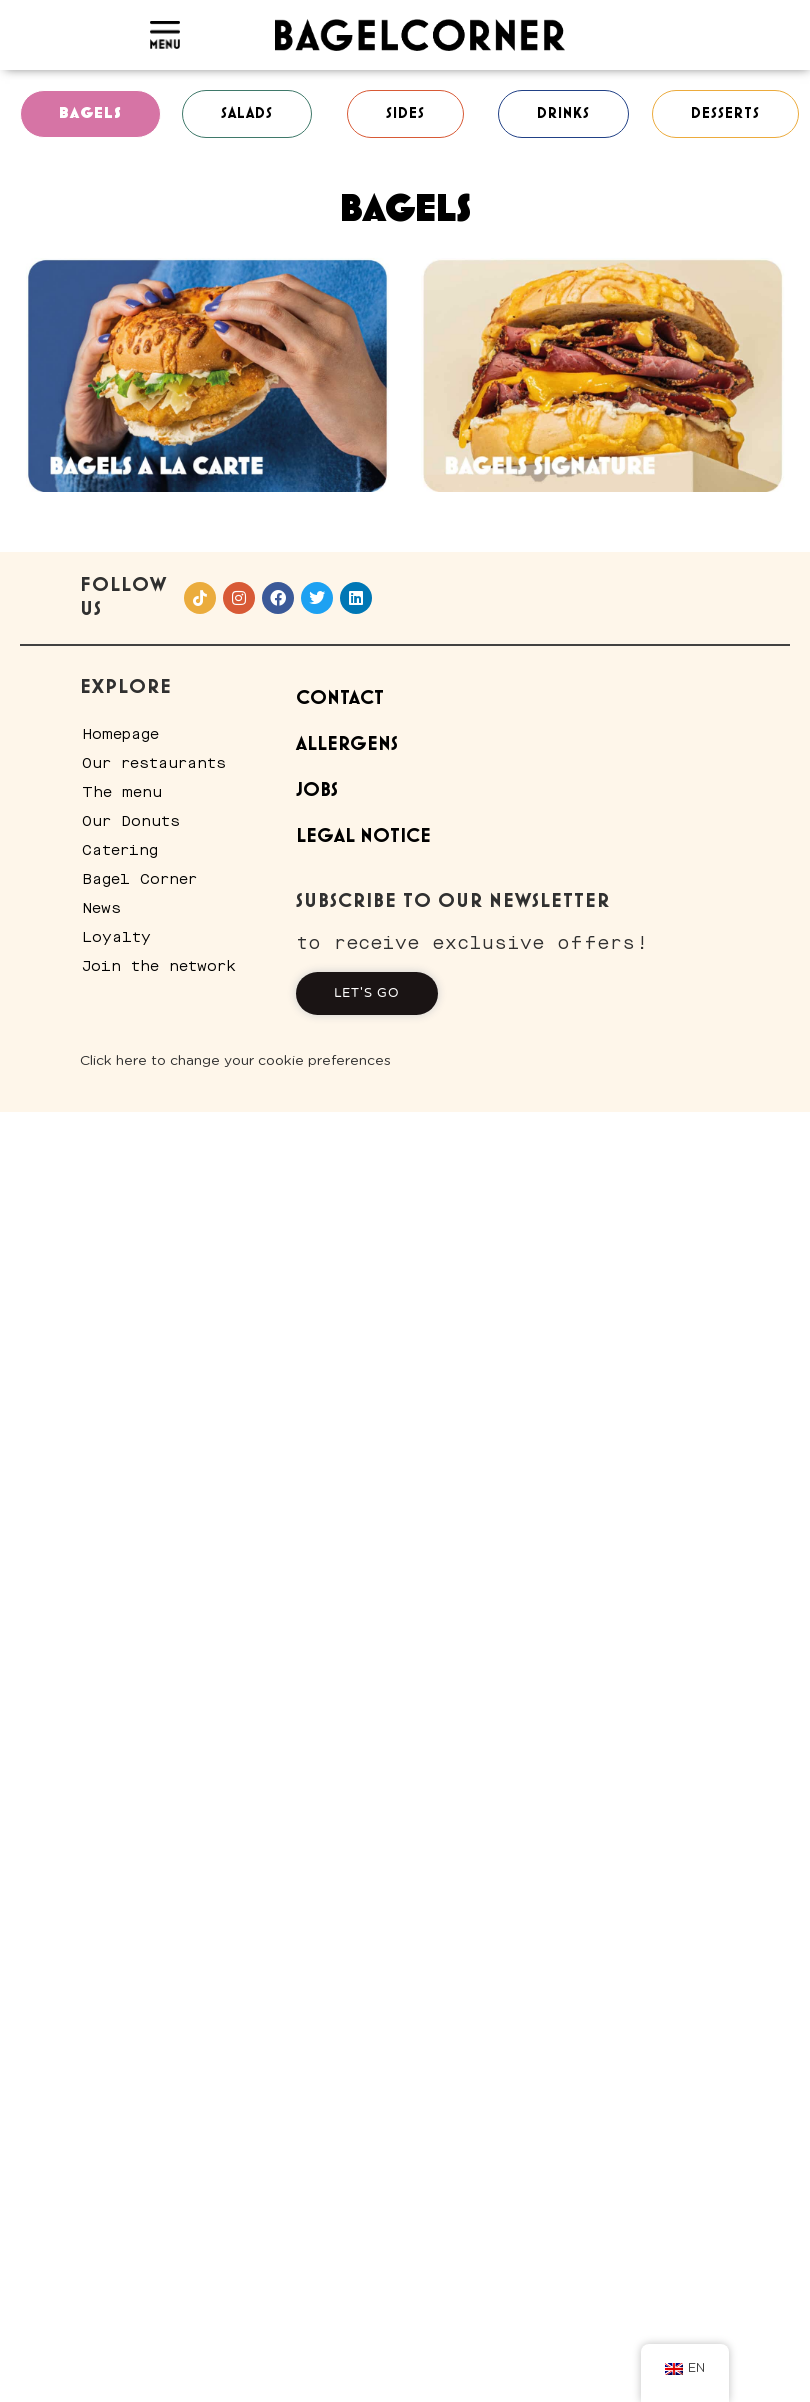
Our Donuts (131, 821)
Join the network (159, 966)
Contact (340, 698)
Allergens (347, 744)
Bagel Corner (139, 879)
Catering (120, 850)
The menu (122, 792)
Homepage (120, 734)
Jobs (317, 790)
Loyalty (116, 937)
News (101, 908)
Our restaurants (154, 763)
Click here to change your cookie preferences (235, 1061)
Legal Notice (363, 836)
